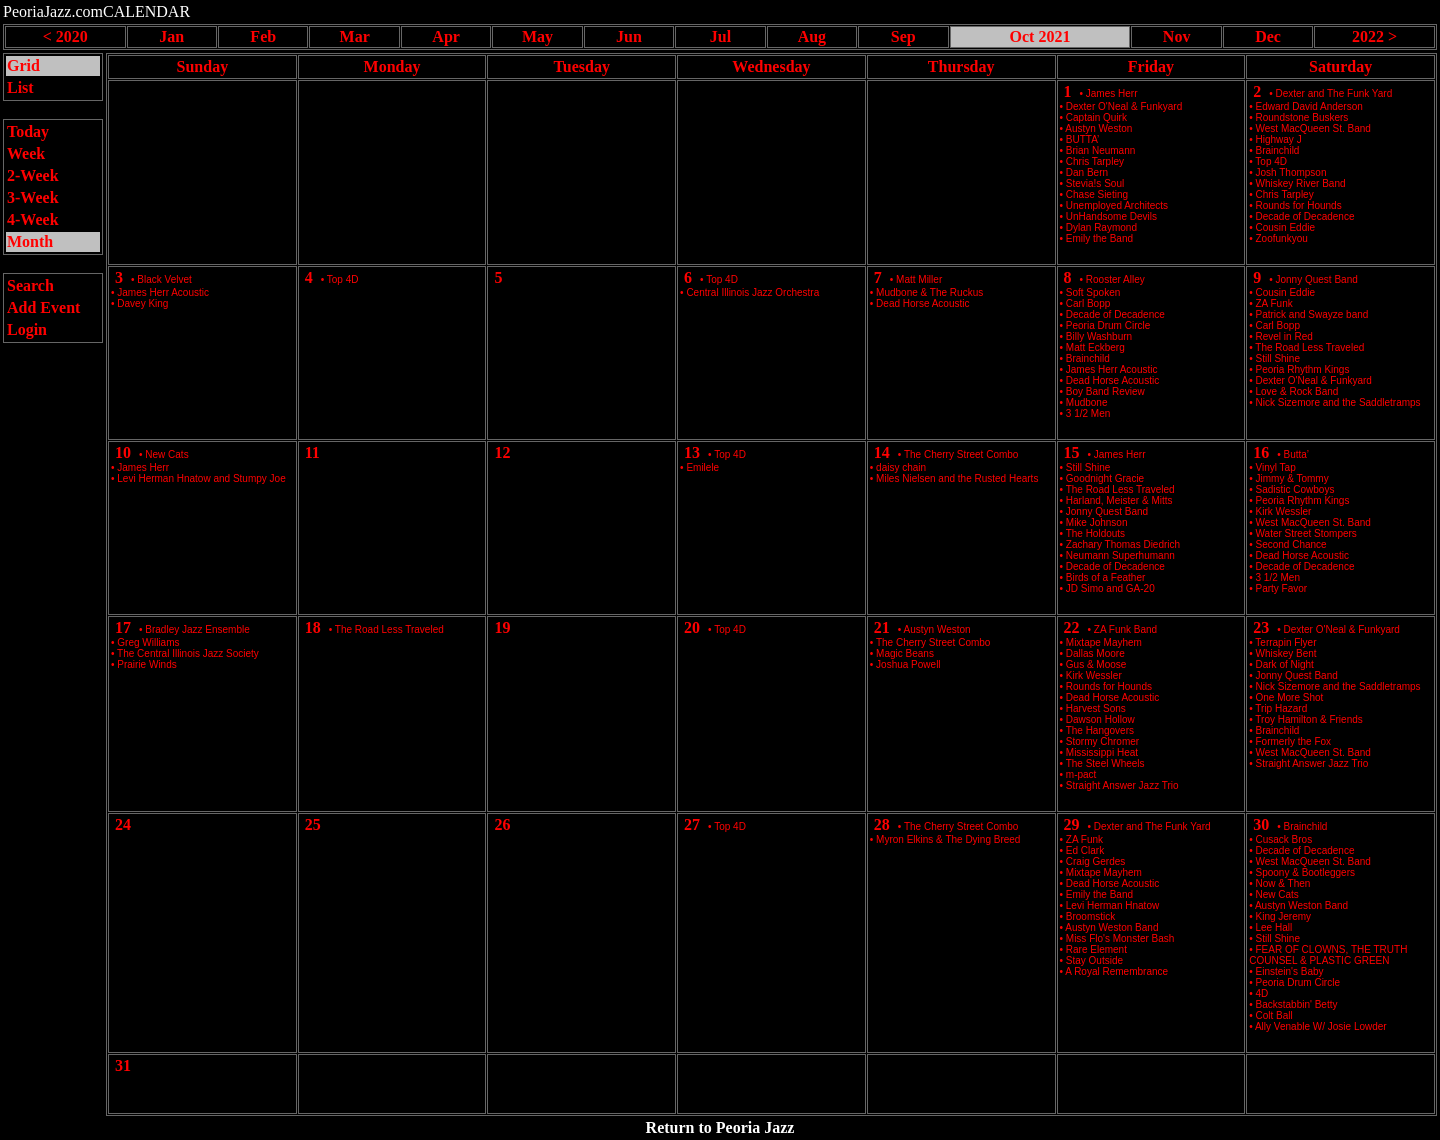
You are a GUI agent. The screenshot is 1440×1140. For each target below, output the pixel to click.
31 (123, 1065)
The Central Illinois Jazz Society (188, 653)
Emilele (702, 467)
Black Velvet (164, 279)
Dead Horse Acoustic (922, 303)
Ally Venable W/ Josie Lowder (1321, 1026)
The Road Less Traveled (1309, 347)
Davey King (142, 303)
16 (1261, 452)
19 (502, 627)
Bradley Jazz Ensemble (197, 629)
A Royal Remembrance (1116, 971)
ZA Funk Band (1125, 629)
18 (313, 627)
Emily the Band (1099, 238)
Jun (629, 36)
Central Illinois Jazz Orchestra (752, 292)
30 (1261, 824)
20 (692, 627)
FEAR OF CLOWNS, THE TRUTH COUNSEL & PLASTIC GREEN (1328, 955)
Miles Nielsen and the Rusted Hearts (957, 478)
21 (882, 627)
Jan (171, 36)
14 (882, 452)
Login (27, 329)
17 (123, 627)
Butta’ (1297, 454)
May (537, 36)
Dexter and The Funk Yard (1334, 93)
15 (1072, 452)
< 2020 (65, 36)
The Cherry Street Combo (961, 454)
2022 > (1374, 36)
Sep (903, 36)
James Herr (1112, 93)
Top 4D (343, 279)
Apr (446, 36)
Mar (355, 36)
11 (312, 452)
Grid (23, 65)
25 (313, 824)
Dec (1268, 36)
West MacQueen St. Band (1313, 128)
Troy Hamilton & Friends (1308, 719)
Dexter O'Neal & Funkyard (1342, 629)
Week (26, 153)
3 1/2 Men (1088, 413)
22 (1072, 627)
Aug (812, 36)
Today (28, 131)
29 (1072, 824)
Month (30, 241)
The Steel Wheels (1105, 763)
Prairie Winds (146, 664)
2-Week (33, 175)
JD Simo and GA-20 (1110, 588)
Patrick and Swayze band (1312, 314)
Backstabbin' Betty (1297, 1004)
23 (1261, 627)
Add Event (43, 307)
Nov (1177, 36)
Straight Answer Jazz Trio (1122, 785)
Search (30, 285)
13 (692, 452)
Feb (263, 36)
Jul (720, 36)
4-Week (33, 219)
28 (882, 824)
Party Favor (1282, 588)
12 (502, 452)
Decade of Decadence (1305, 566)
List (20, 87)
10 (123, 452)
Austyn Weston (937, 629)
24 (123, 824)
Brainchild (1306, 826)
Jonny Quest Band (1317, 279)
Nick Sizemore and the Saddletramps (1338, 402)
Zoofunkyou (1282, 238)
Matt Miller (919, 279)
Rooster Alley (1115, 279)
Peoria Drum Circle (1298, 982)
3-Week (33, 197)
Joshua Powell (908, 664)
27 (692, 824)
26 (502, 824)
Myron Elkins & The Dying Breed (948, 839)
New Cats (166, 454)
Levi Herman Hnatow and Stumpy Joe (201, 478)
